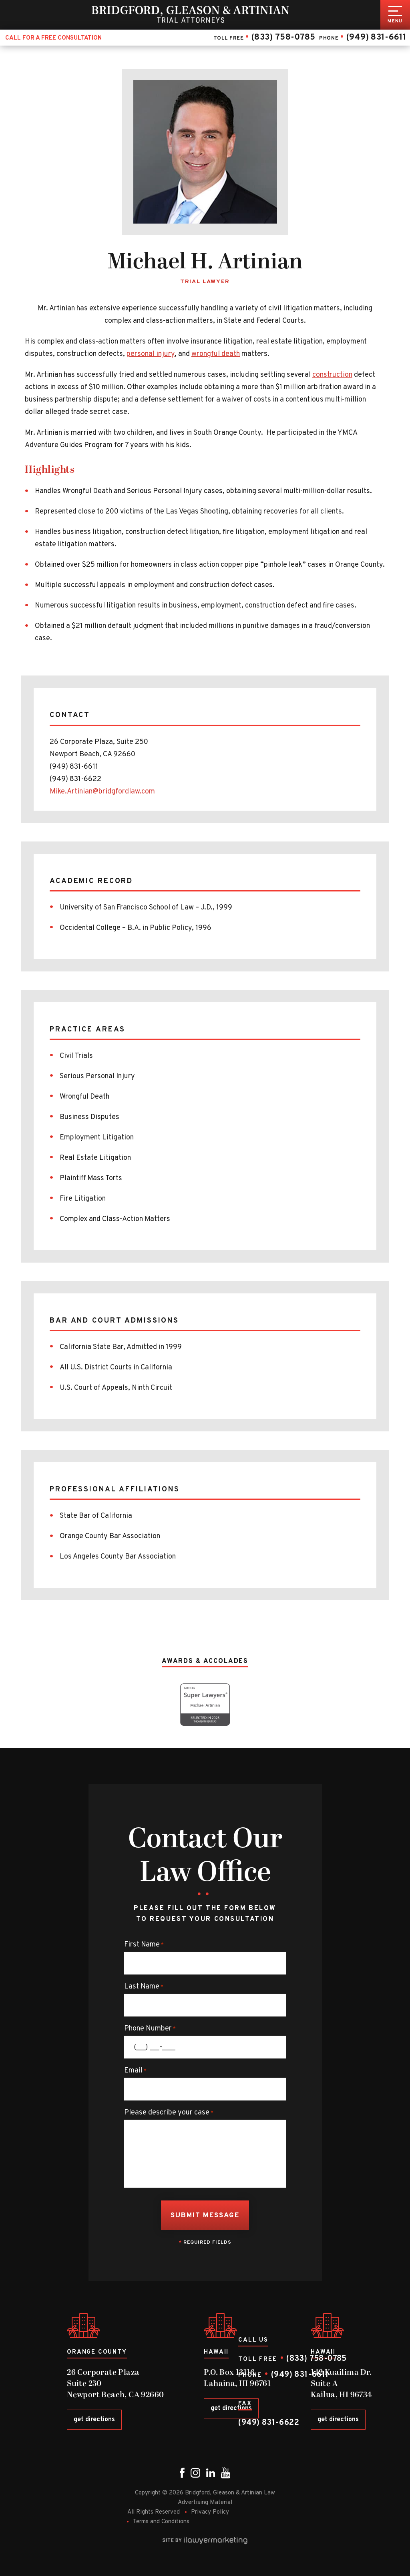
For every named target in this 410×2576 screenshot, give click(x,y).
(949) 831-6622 (268, 2423)
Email (135, 2070)
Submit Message (205, 2215)
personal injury (151, 354)
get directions (94, 2420)
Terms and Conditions (161, 2522)
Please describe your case (168, 2112)
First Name (144, 1944)
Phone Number (150, 2028)
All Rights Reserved (153, 2512)
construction (332, 375)
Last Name (143, 1986)
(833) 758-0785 (283, 37)
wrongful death (215, 354)
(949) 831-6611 (376, 37)
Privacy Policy (210, 2512)
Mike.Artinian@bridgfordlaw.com (102, 791)
